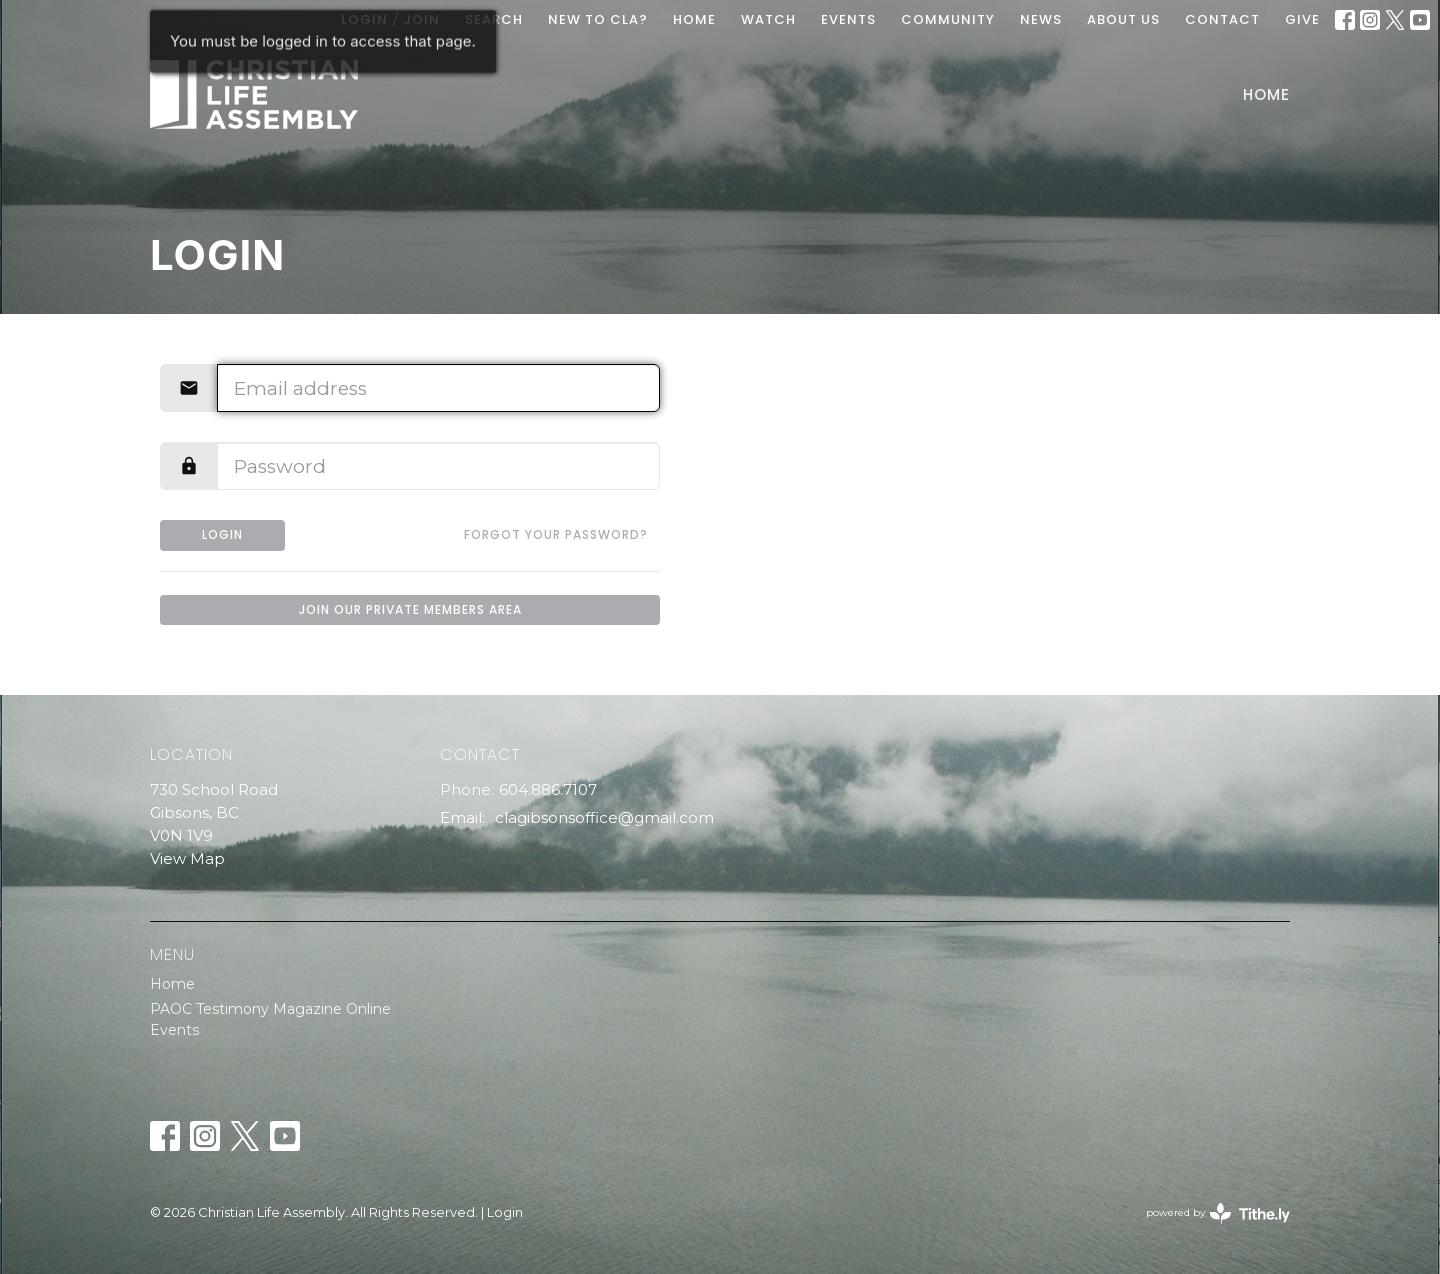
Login (222, 534)
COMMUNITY (948, 19)
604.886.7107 (548, 789)
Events (174, 1030)
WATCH (768, 19)
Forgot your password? (556, 534)
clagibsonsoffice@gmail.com (604, 817)
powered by (1218, 1213)
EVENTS (848, 19)
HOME (694, 19)
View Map (187, 858)
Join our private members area (410, 609)
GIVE (1302, 19)
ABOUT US (1123, 19)
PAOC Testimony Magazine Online (270, 1009)
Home (1266, 94)
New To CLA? (598, 19)
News (1041, 19)
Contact (1222, 19)
